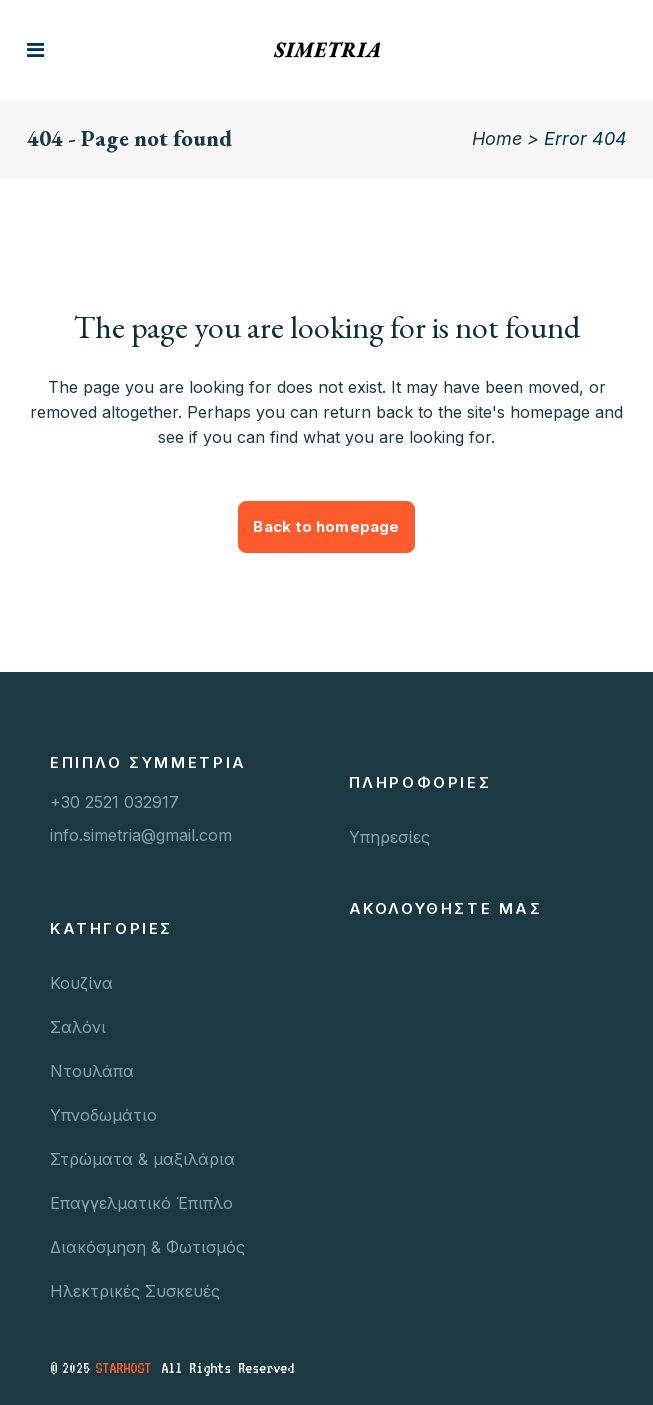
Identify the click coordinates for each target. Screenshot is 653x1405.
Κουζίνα (81, 983)
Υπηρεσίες (389, 837)
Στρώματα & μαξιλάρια (142, 1159)
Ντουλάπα (92, 1071)
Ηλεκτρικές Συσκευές (135, 1291)
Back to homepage (326, 526)
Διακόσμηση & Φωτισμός (147, 1247)
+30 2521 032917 (114, 802)
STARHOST (123, 1368)
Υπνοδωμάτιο (103, 1115)
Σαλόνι (78, 1027)
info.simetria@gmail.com (141, 835)
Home (497, 138)
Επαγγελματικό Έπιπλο (141, 1203)
